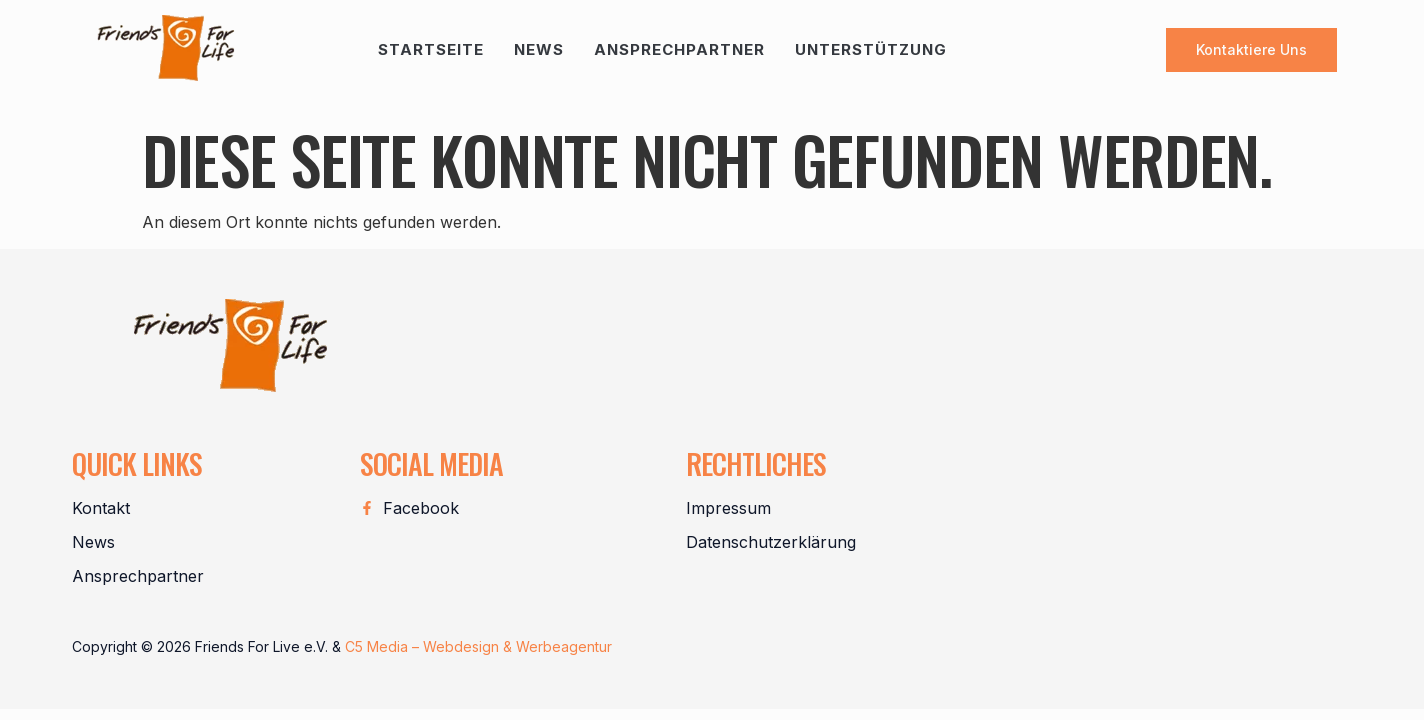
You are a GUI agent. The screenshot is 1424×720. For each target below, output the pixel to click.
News (539, 49)
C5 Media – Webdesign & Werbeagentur (478, 646)
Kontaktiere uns (1251, 49)
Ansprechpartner (679, 49)
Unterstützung (871, 49)
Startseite (431, 49)
